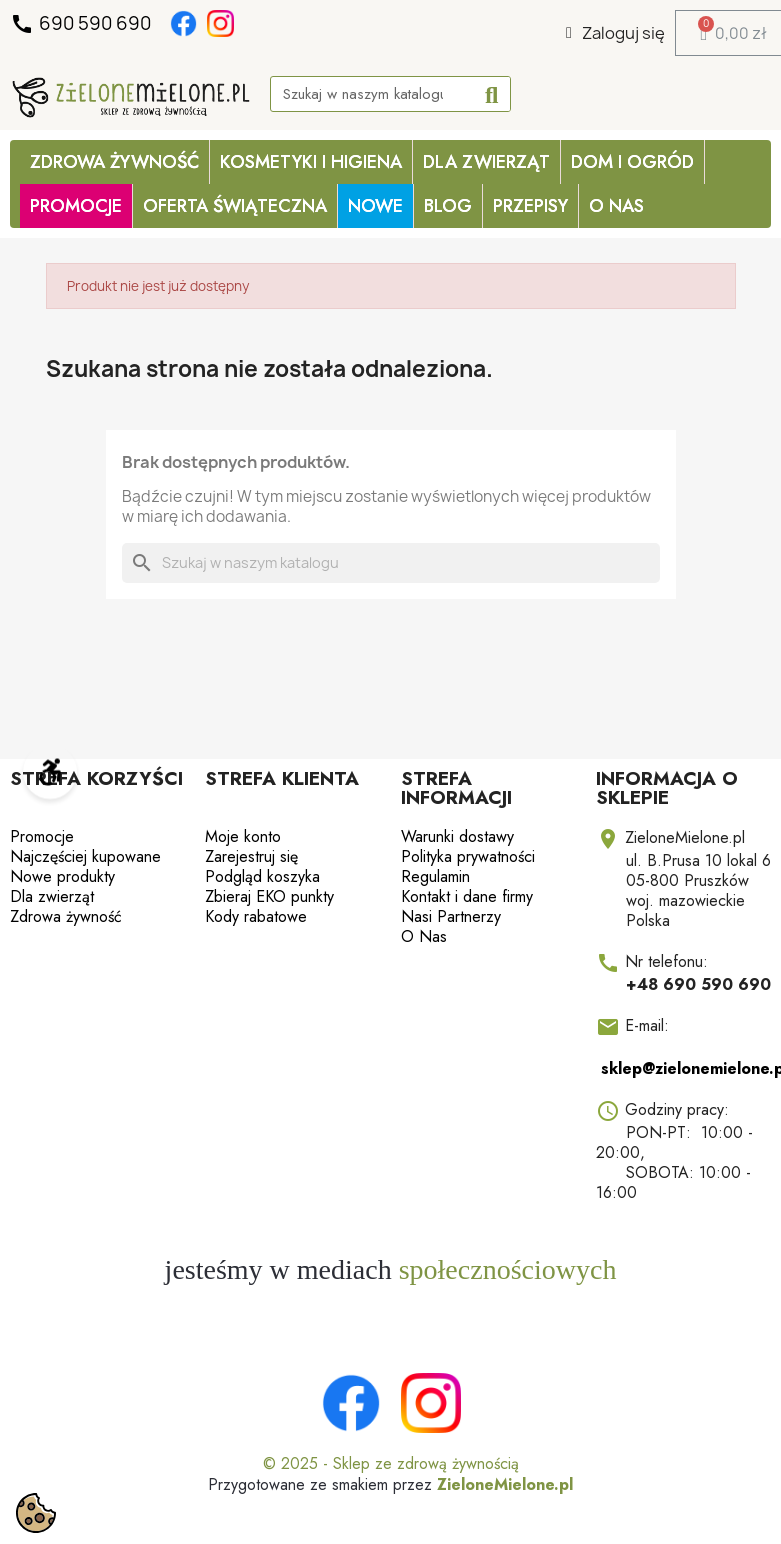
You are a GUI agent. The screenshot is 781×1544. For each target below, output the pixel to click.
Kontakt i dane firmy (467, 896)
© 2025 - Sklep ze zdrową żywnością (391, 1463)
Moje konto (243, 836)
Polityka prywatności (468, 856)
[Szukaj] (391, 563)
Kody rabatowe (256, 916)
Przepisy (530, 206)
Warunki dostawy (457, 836)
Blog (448, 206)
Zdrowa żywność (114, 162)
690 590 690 (82, 24)
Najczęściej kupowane (85, 856)
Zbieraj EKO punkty (269, 896)
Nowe (375, 206)
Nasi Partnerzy (451, 916)
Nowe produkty (62, 876)
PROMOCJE (76, 206)
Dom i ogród (632, 162)
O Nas (616, 206)
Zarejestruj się (251, 856)
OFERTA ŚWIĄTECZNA (235, 206)
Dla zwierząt (486, 162)
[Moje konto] (615, 33)
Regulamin (435, 876)
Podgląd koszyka (262, 876)
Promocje (42, 836)
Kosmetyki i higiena (311, 162)
